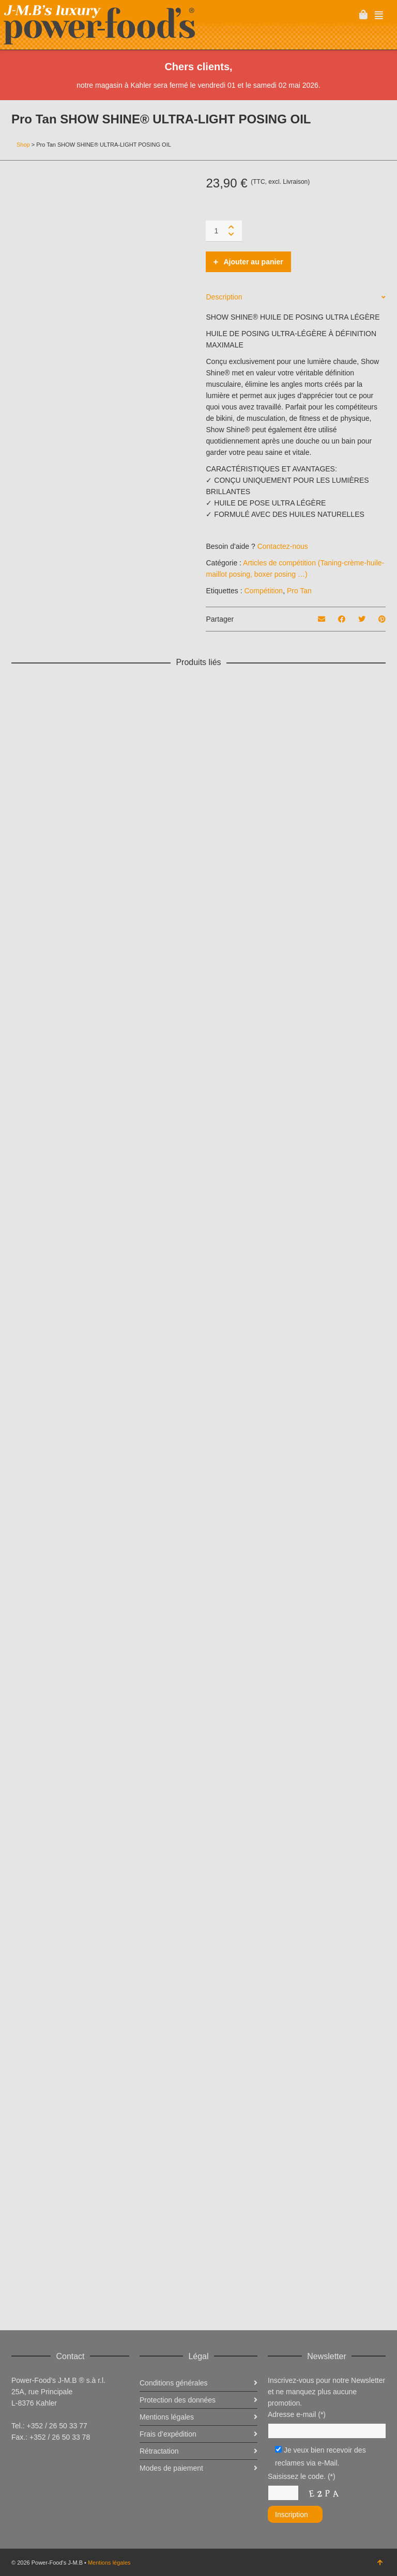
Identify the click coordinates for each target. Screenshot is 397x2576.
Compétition (263, 591)
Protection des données (178, 2400)
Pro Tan (299, 591)
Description (224, 297)
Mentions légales (167, 2417)
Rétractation (159, 2451)
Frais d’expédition (168, 2434)
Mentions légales (109, 2562)
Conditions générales (174, 2383)
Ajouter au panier (253, 262)
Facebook (19, 2462)
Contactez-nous (282, 546)
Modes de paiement (171, 2468)
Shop (23, 144)
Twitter (42, 2462)
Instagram (65, 2462)
